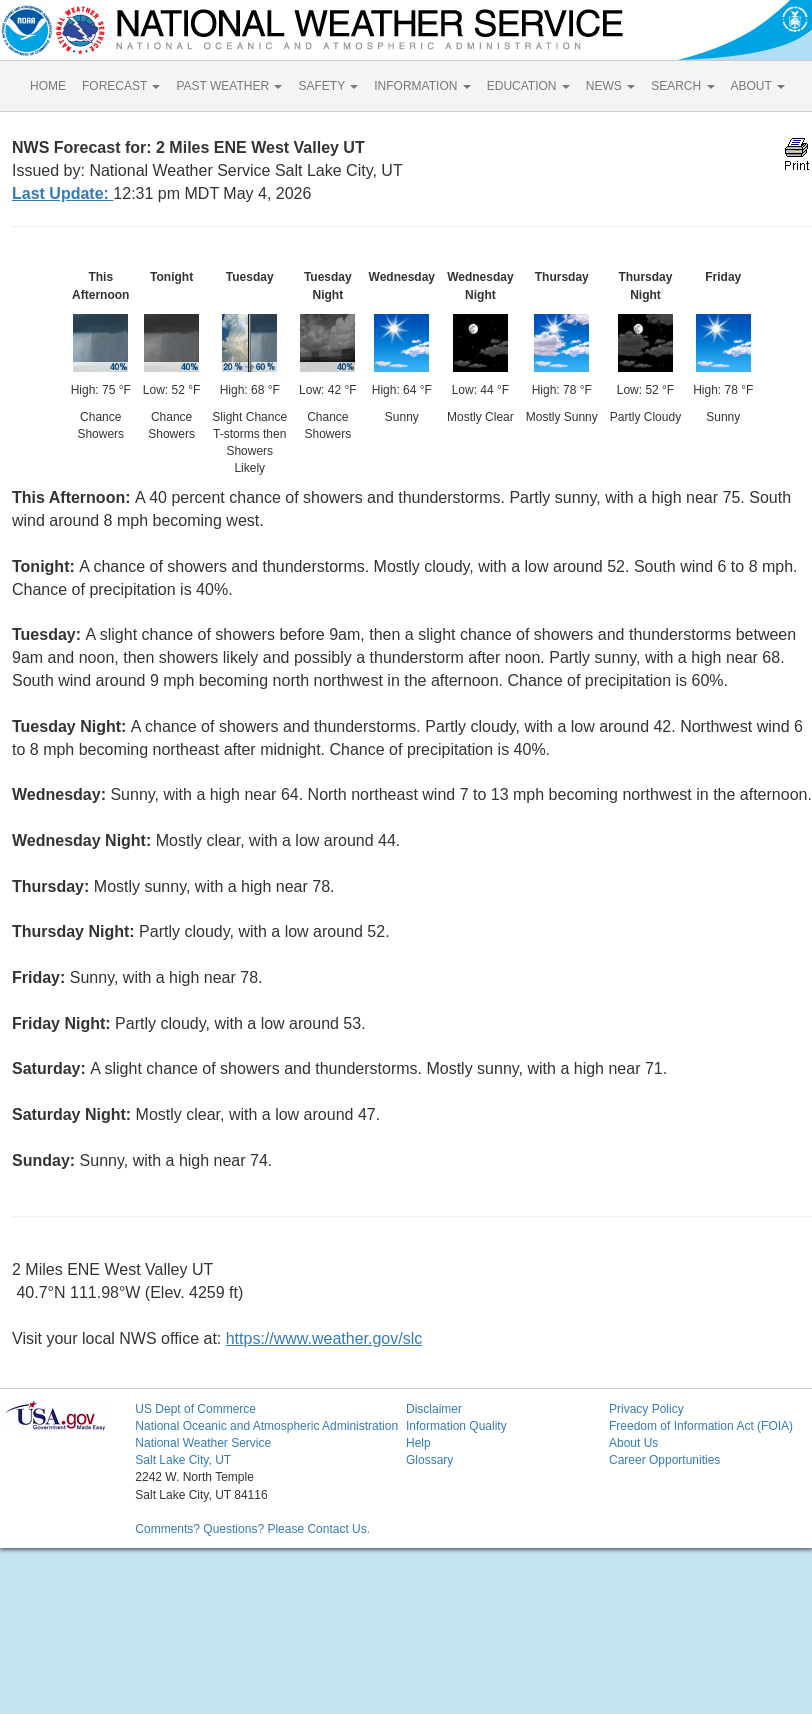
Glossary (429, 1460)
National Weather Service (203, 1443)
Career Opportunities (664, 1460)
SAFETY (328, 86)
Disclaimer (434, 1409)
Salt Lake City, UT (183, 1460)
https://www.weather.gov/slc (324, 1338)
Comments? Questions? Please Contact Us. (252, 1529)
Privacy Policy (646, 1409)
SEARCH (682, 86)
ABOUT (758, 86)
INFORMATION (422, 86)
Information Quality (456, 1426)
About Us (633, 1443)
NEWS (610, 86)
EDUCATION (528, 86)
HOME (48, 86)
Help (418, 1443)
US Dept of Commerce (195, 1409)
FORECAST (121, 86)
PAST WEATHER (229, 86)
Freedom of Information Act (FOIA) (701, 1426)
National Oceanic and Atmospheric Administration (266, 1426)
